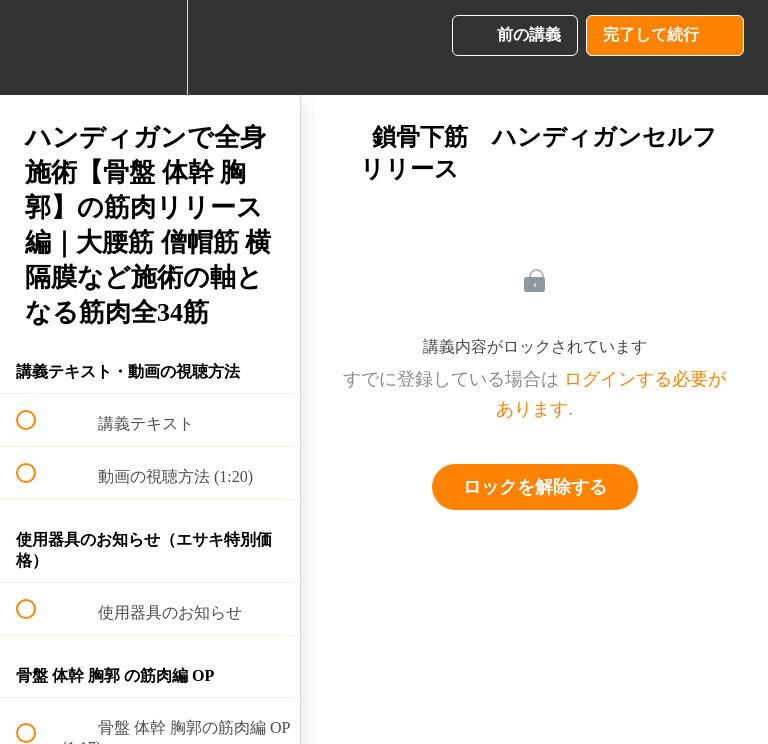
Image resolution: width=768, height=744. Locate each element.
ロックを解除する (535, 487)
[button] (37, 47)
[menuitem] (150, 47)
